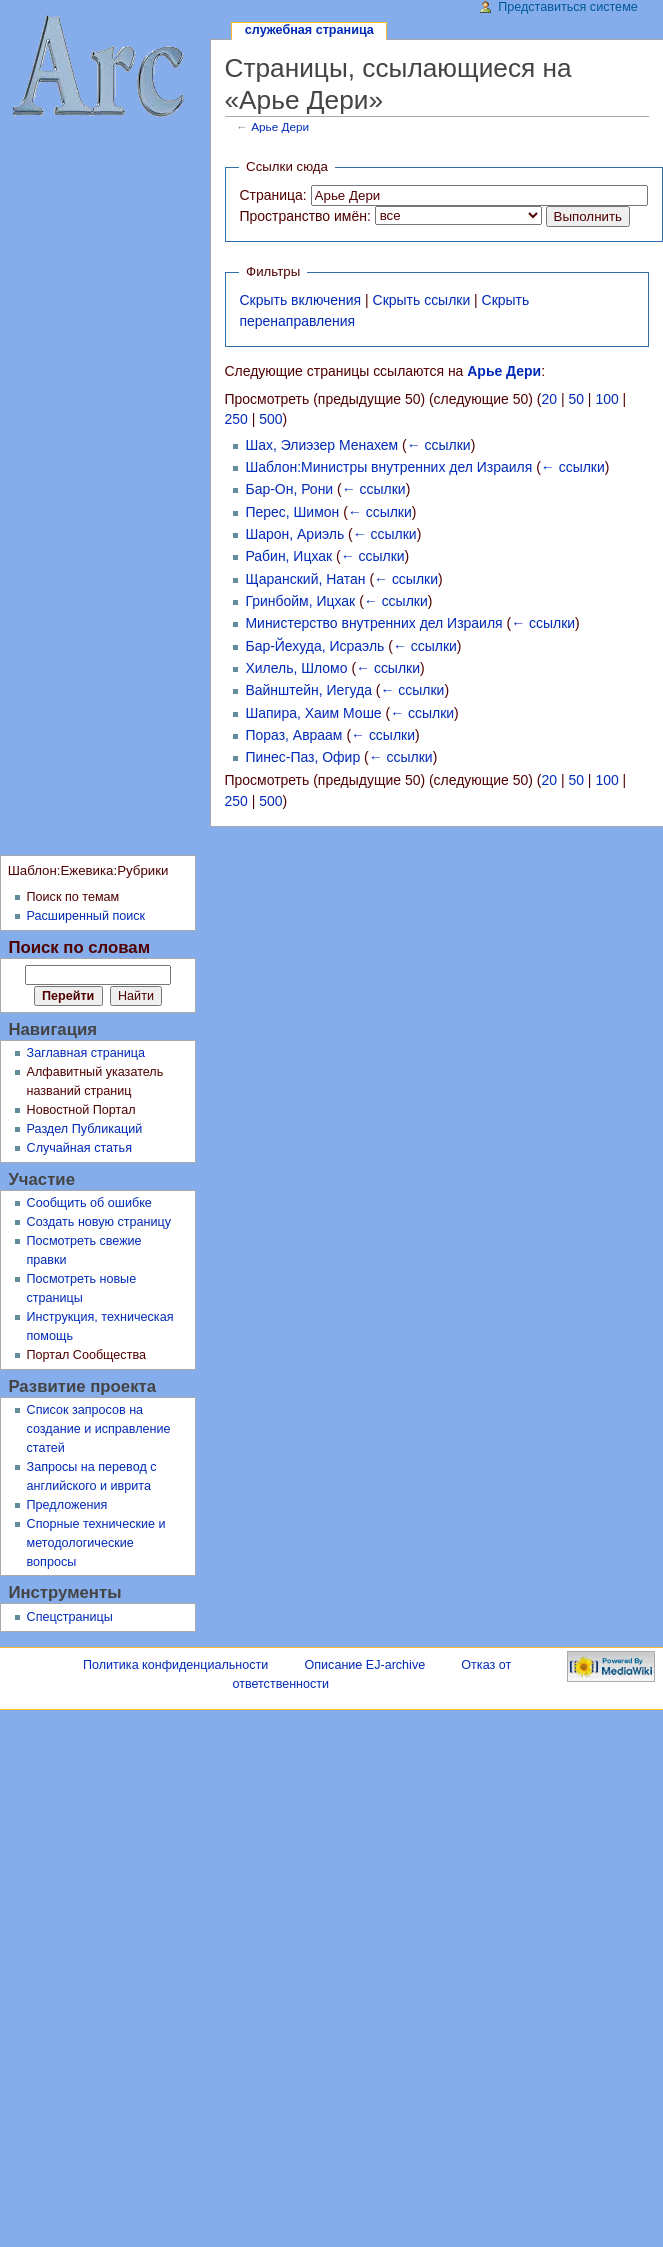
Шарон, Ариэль (294, 534)
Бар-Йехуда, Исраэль (314, 646)
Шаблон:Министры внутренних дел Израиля (388, 467)
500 (270, 419)
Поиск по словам (79, 947)
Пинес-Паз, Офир (302, 757)
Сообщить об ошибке (89, 1203)
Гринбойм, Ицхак (300, 601)
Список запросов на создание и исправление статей (99, 1429)
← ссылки (439, 445)
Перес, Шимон (292, 512)
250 (236, 419)
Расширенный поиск (86, 916)
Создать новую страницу (99, 1222)
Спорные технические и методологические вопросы (96, 1543)
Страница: (272, 195)
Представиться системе (568, 7)
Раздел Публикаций (85, 1129)
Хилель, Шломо (296, 668)
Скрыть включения (300, 300)
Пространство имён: (304, 216)
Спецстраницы (70, 1617)
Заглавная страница (86, 1053)
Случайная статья (79, 1148)
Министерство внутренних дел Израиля (373, 623)
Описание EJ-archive (365, 1665)
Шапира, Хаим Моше (313, 713)
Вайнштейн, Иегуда (308, 690)
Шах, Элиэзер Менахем (321, 445)
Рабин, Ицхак (288, 556)
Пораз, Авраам (293, 735)
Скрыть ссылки (422, 300)
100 (606, 399)
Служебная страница (309, 30)
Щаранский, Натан (305, 579)
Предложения (67, 1505)
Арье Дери (280, 126)
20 (550, 399)
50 (576, 399)
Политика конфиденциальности (175, 1665)
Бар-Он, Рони (289, 489)
